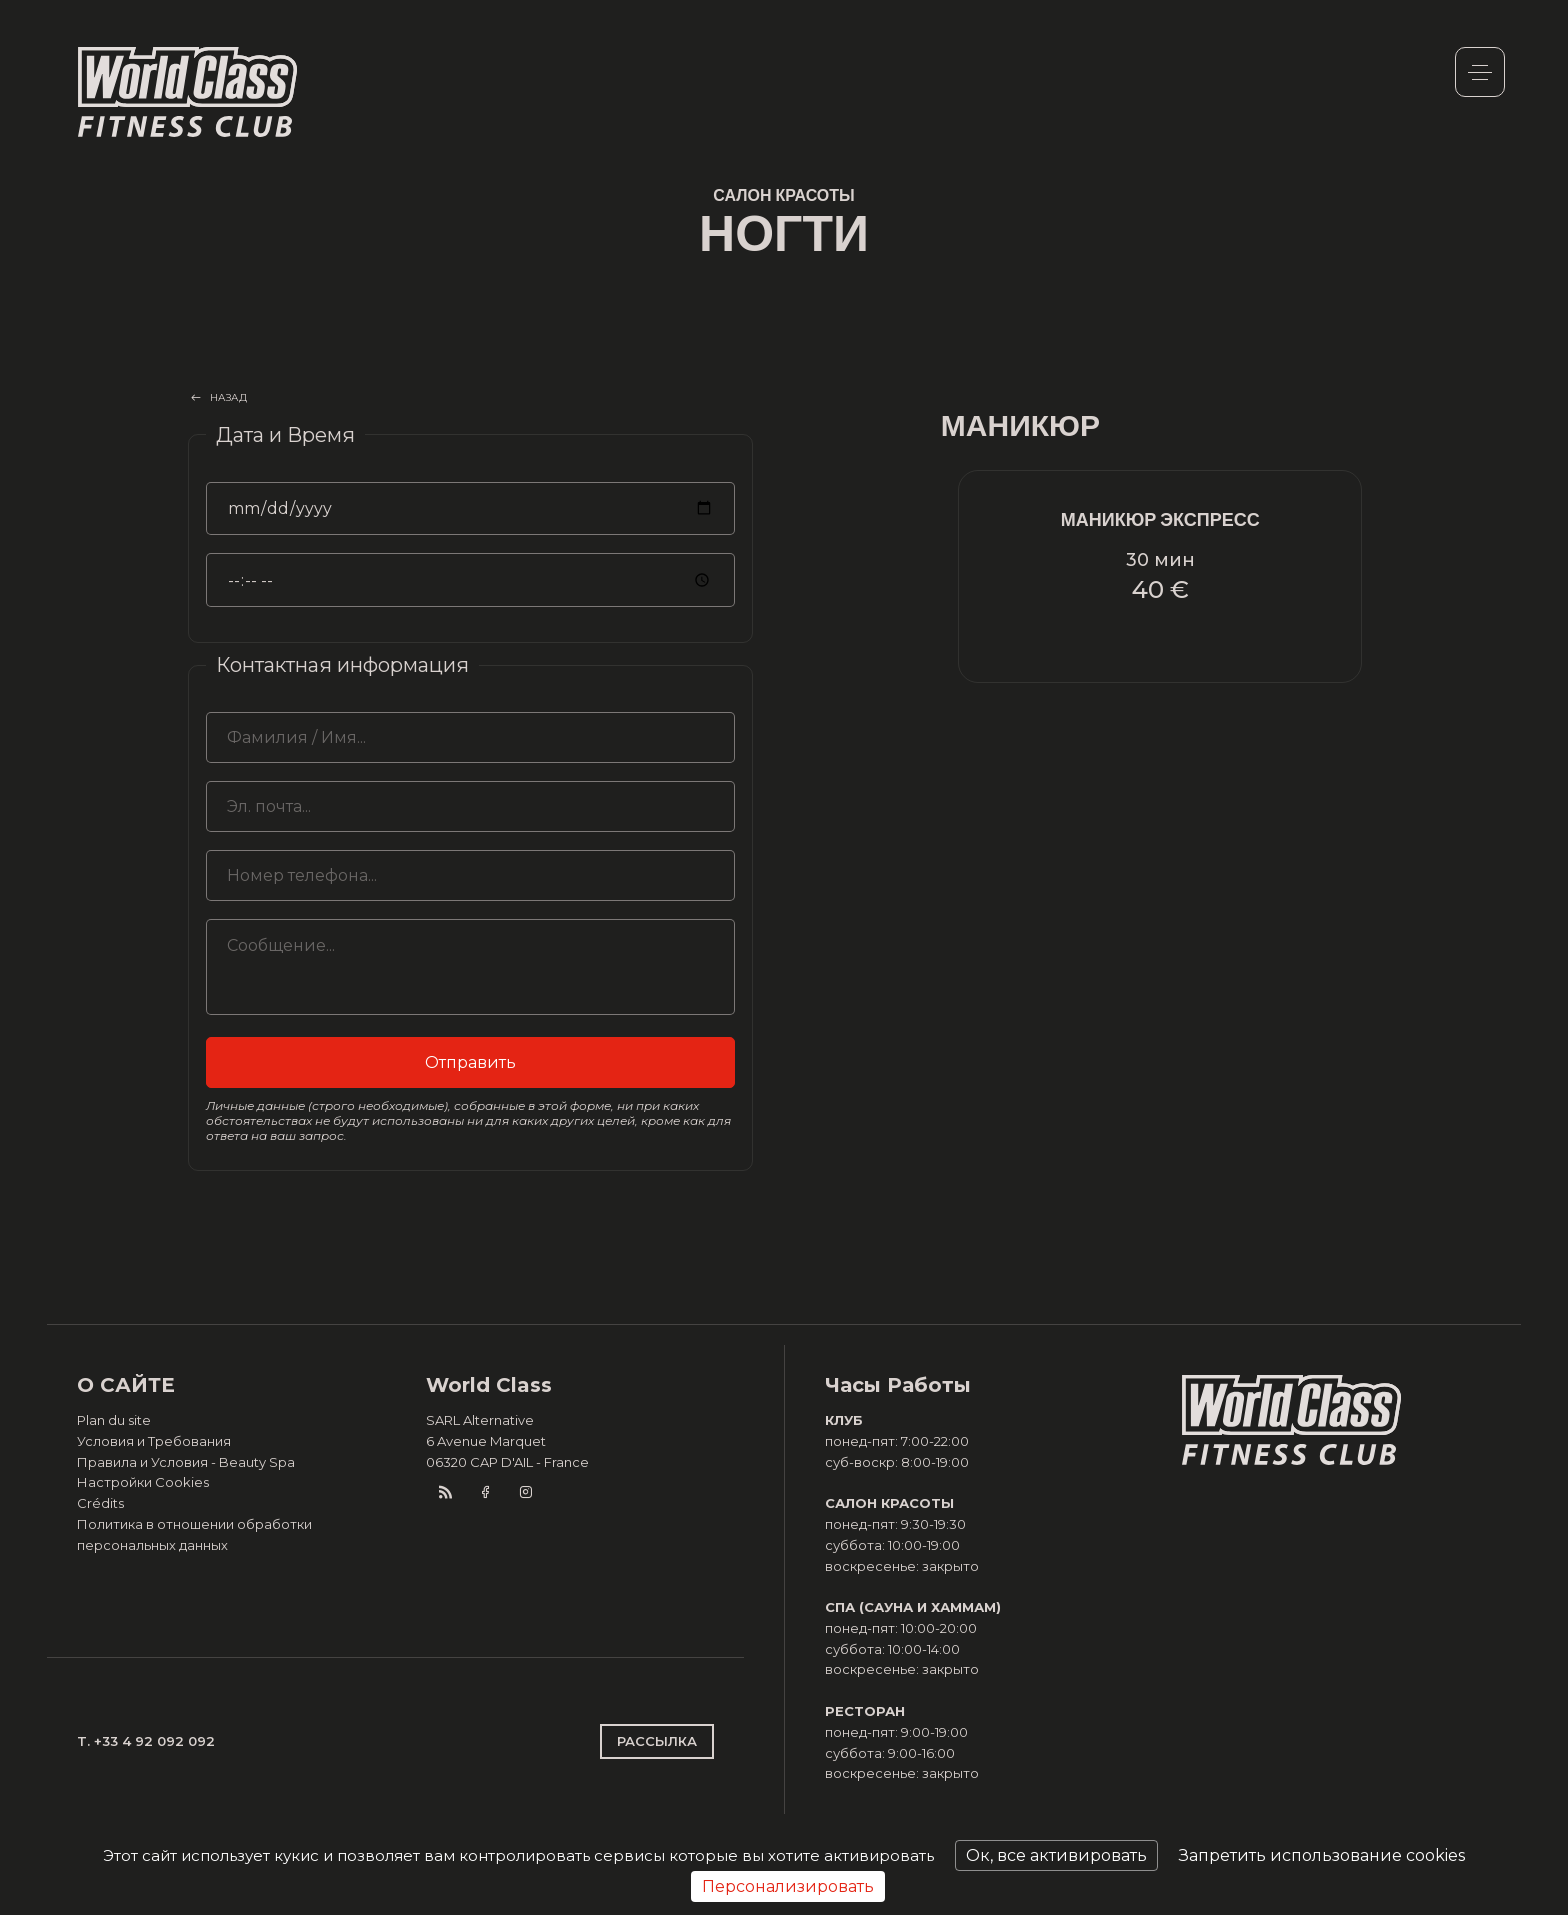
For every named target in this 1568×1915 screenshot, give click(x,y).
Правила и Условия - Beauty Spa (186, 1462)
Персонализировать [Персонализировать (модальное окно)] (788, 1886)
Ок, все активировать (1056, 1855)
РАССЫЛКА (657, 1741)
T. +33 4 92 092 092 (146, 1741)
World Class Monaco (188, 92)
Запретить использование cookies (1322, 1855)
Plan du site (114, 1420)
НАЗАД (229, 397)
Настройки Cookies (143, 1482)
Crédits (100, 1503)
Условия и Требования (154, 1441)
